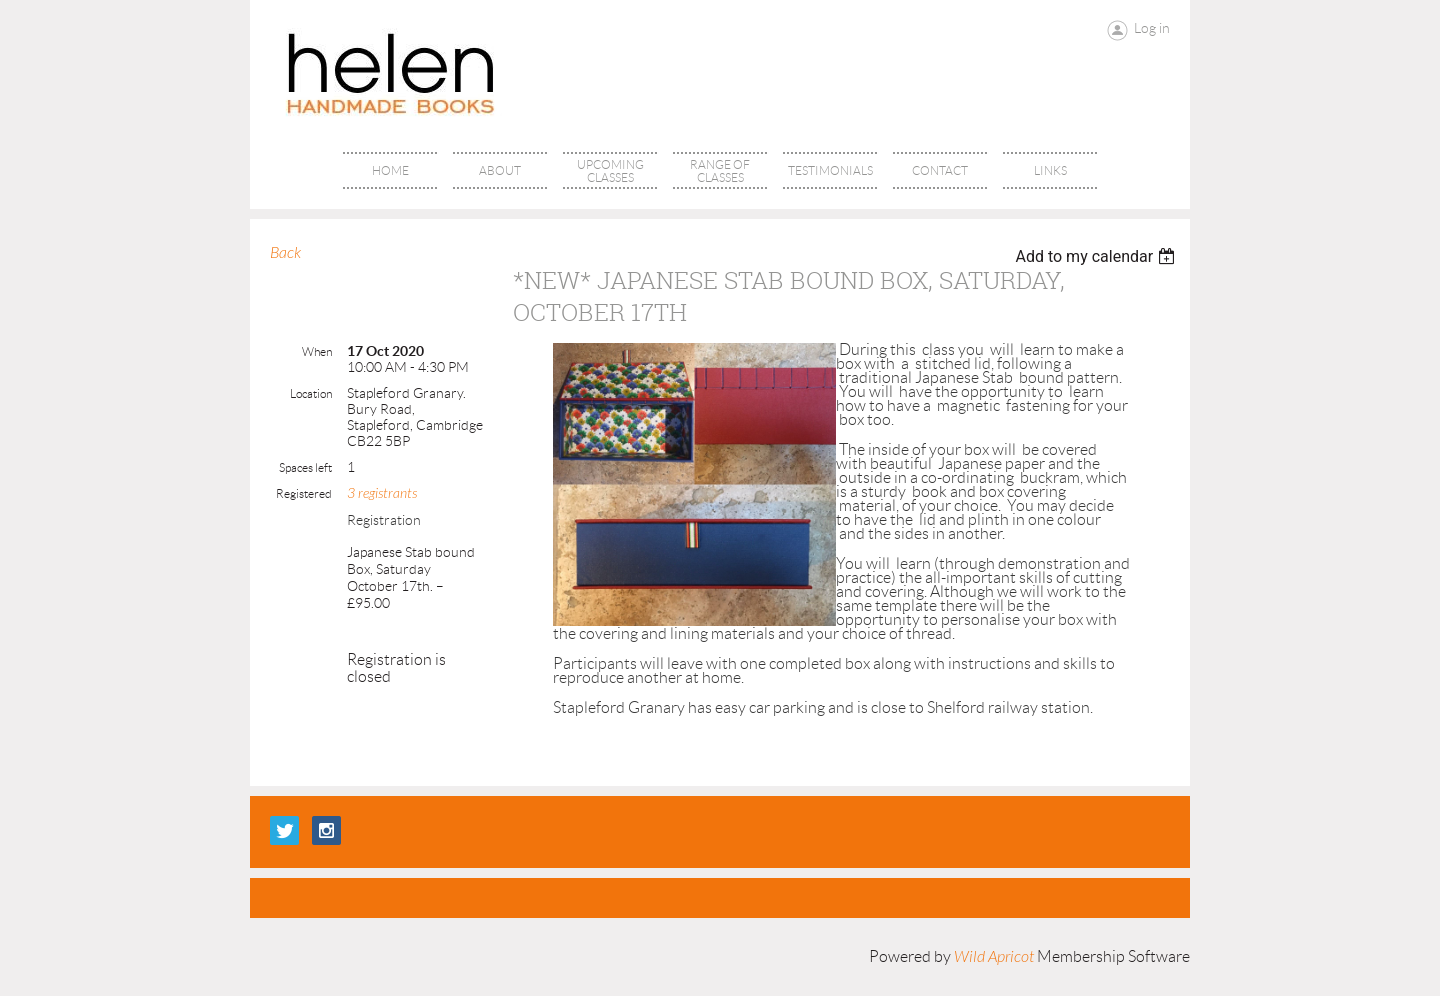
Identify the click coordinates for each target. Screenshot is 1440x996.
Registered (304, 493)
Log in (1152, 28)
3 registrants (382, 493)
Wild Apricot (994, 957)
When (317, 351)
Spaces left (305, 467)
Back (285, 253)
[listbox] (1097, 256)
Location (311, 393)
